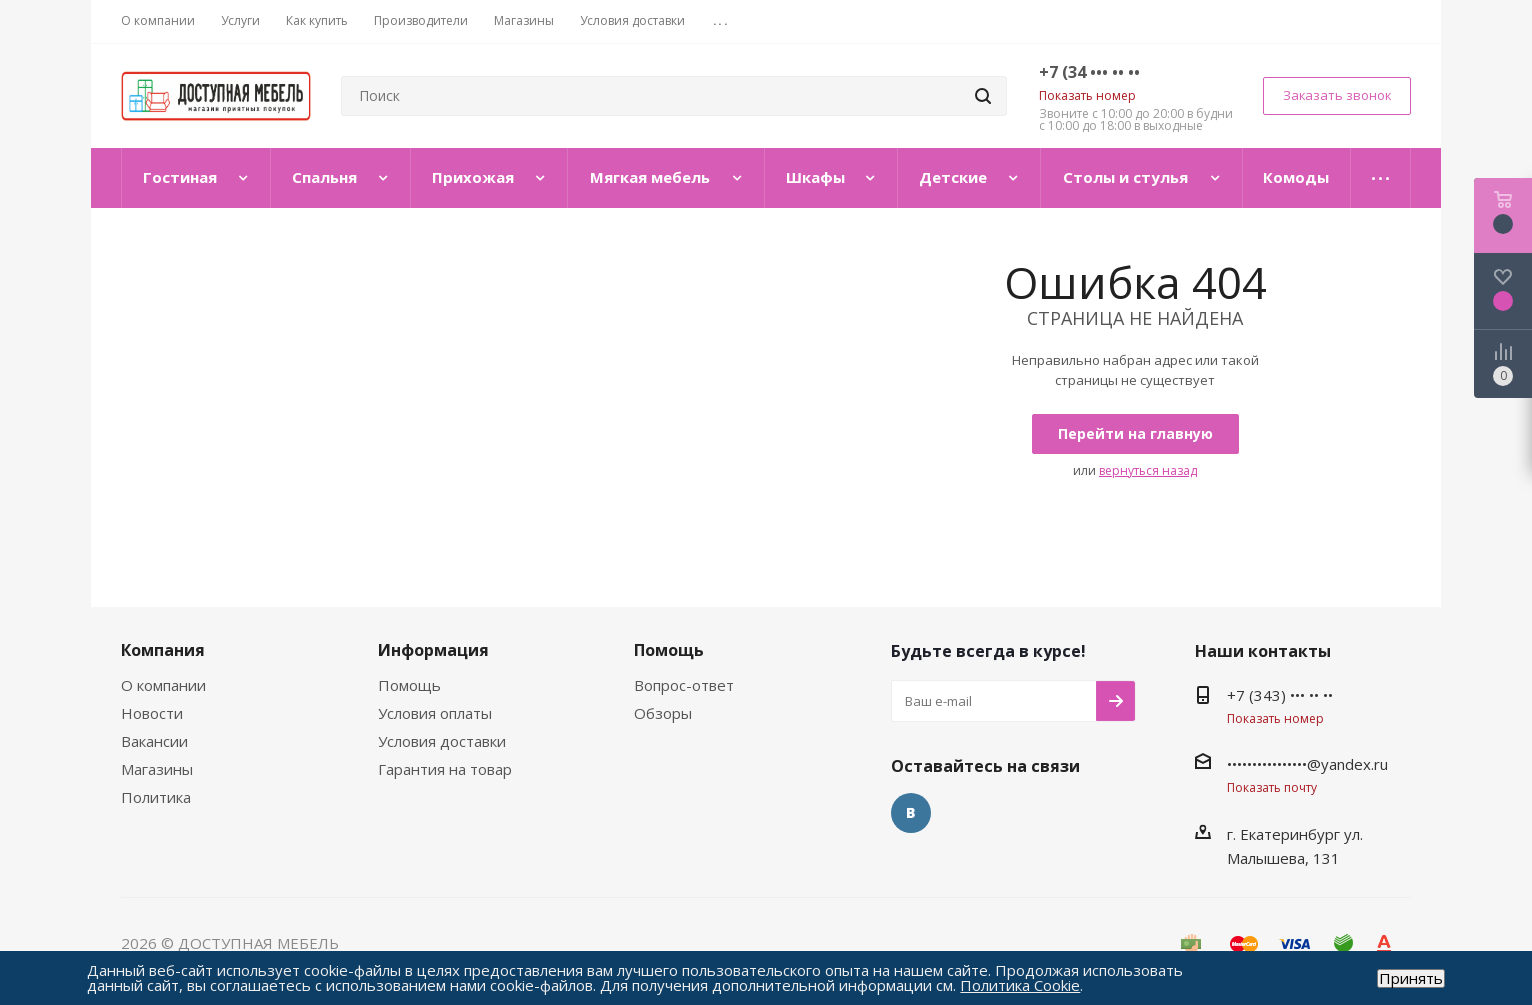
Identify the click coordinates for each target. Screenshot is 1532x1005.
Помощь (409, 685)
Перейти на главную (1135, 433)
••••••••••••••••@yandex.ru (1307, 764)
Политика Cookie (1020, 985)
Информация (433, 650)
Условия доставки (442, 741)
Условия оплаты (435, 713)
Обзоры (663, 713)
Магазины (157, 769)
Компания (163, 650)
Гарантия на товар (445, 769)
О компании (163, 685)
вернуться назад (1148, 470)
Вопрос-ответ (684, 685)
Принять (1411, 978)
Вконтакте (911, 813)
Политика (156, 797)
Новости (152, 713)
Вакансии (154, 741)
